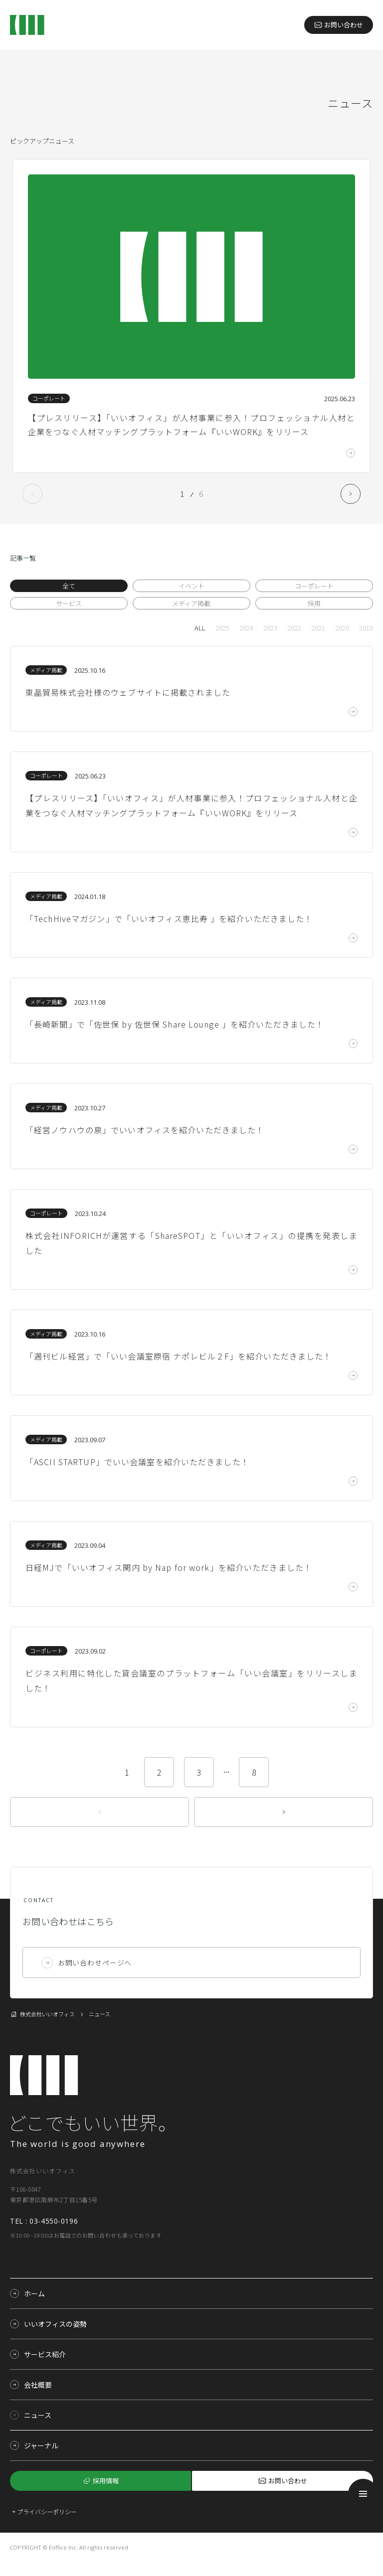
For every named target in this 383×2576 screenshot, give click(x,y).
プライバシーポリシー (47, 2511)
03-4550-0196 (53, 2221)
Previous (32, 494)
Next (351, 494)
